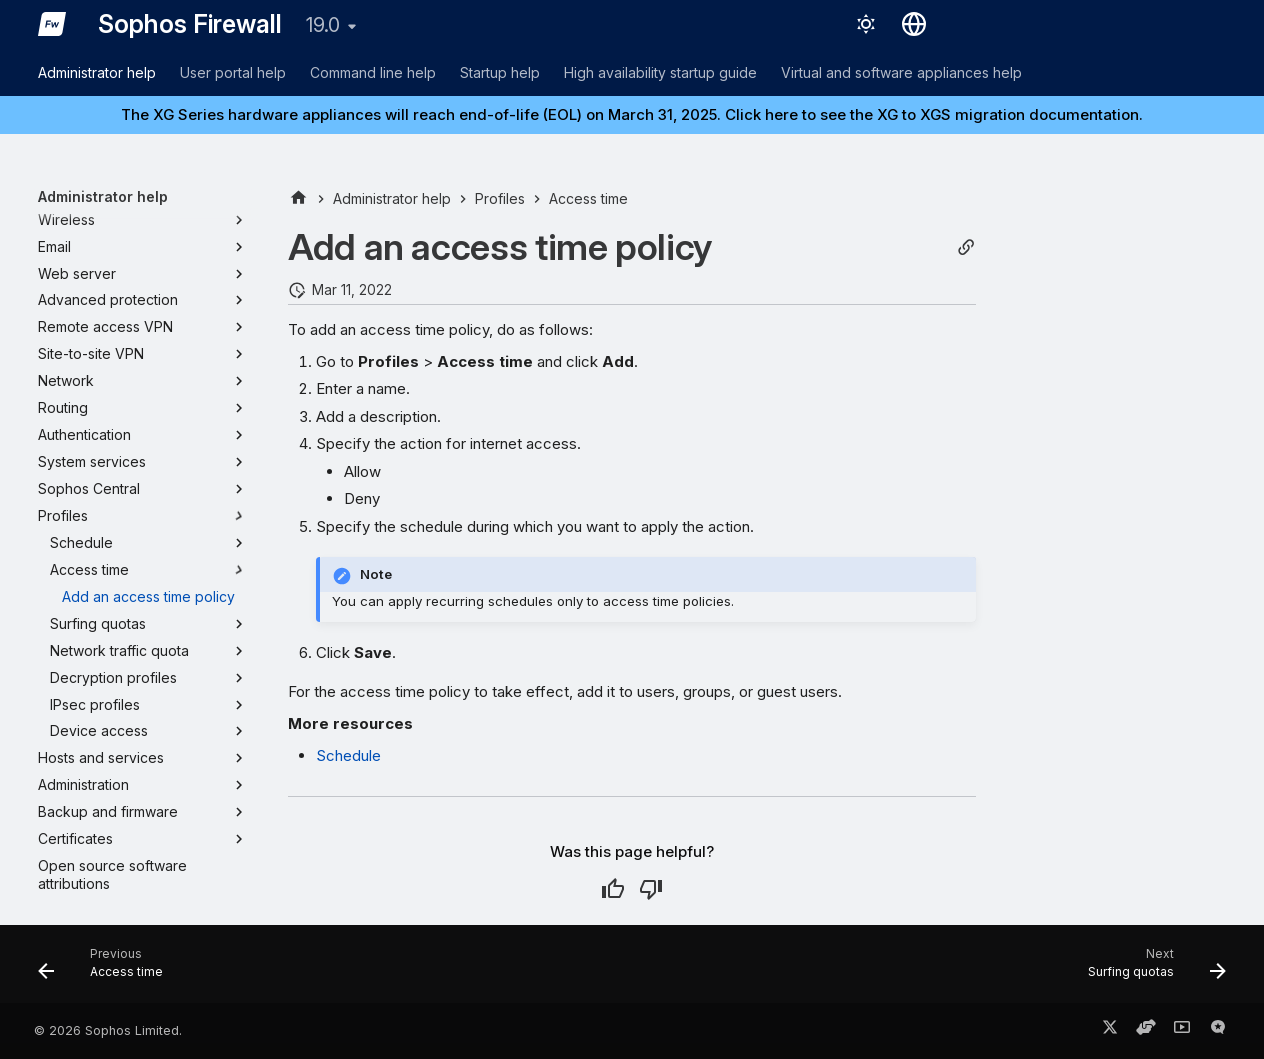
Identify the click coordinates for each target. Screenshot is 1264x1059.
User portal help (233, 72)
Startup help (500, 72)
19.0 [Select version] (323, 25)
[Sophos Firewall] (52, 24)
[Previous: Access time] (107, 970)
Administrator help (97, 72)
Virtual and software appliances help (901, 72)
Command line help (373, 72)
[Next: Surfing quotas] (1150, 970)
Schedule (348, 755)
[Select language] (914, 24)
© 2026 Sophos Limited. (108, 1030)
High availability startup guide (660, 72)
